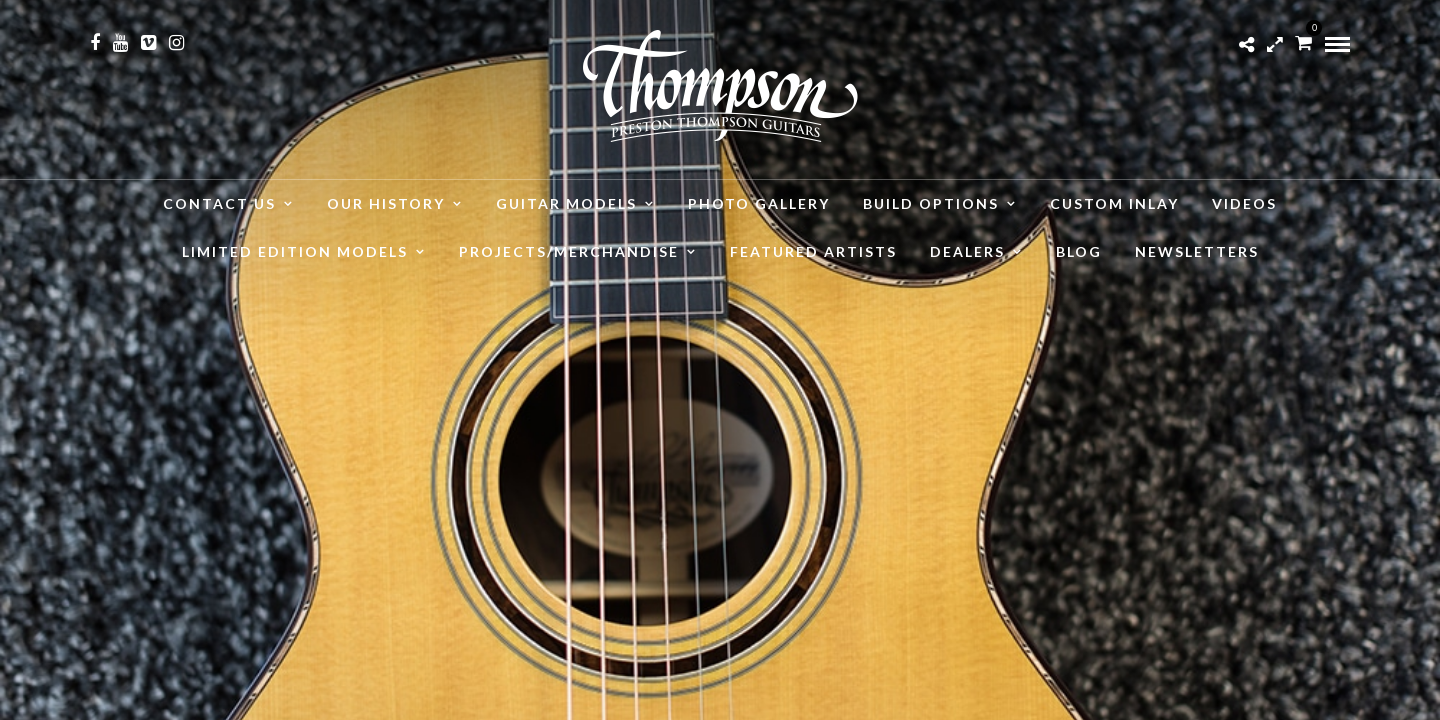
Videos (1244, 203)
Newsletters (1197, 251)
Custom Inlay (1114, 203)
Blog (1079, 251)
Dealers (967, 251)
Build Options (931, 203)
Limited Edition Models (295, 251)
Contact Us (219, 203)
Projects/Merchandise (569, 251)
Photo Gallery (759, 203)
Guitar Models (566, 203)
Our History (386, 203)
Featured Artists (813, 251)
